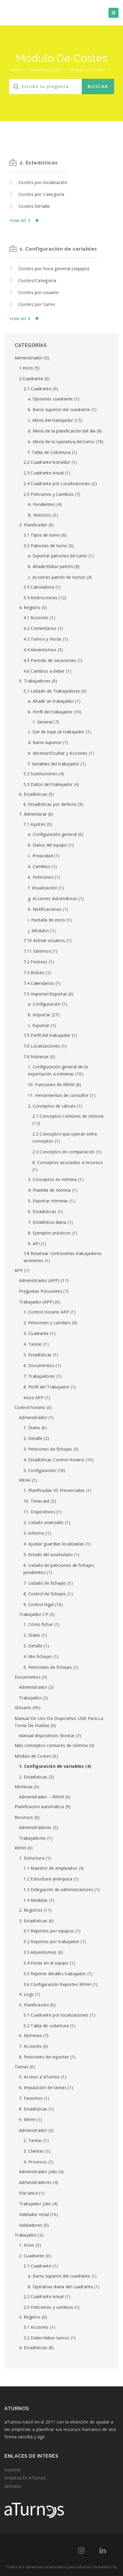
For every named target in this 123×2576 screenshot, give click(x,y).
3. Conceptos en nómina (52, 1179)
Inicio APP (33, 1397)
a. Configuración (44, 1004)
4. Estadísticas (33, 2347)
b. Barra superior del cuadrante (59, 409)
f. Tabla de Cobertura (49, 452)
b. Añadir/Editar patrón (50, 566)
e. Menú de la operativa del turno (61, 441)
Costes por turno (36, 304)
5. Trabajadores (35, 681)
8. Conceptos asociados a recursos (67, 1162)
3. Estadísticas (33, 1921)
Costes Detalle (34, 206)
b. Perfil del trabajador (50, 712)
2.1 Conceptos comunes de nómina (67, 1116)
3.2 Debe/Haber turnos (46, 2338)
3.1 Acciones (36, 2327)
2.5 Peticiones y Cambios (48, 494)
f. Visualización (42, 888)
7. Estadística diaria (47, 1222)
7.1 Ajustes (34, 824)
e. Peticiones (40, 877)
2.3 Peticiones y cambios (48, 2307)
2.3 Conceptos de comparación (63, 1152)
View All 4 (20, 318)
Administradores (35, 1827)
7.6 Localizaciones (41, 1046)
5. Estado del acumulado (48, 1554)
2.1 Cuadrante (37, 388)
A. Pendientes (41, 504)
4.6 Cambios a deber (44, 671)
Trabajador (30, 1698)
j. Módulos (38, 930)
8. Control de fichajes (44, 1594)
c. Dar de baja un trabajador (56, 732)
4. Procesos (35, 2162)
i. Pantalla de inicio (46, 920)
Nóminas (24, 1786)
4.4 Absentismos (40, 649)
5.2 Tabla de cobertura (46, 2025)
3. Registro (29, 2317)
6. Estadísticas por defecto (50, 804)
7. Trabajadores (39, 1376)
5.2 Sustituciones (40, 773)
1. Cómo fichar (38, 1624)
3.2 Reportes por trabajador (51, 1941)
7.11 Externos (37, 951)
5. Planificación (34, 2005)
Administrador (29, 358)
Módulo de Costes (33, 1756)
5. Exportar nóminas (48, 1201)
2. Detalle (32, 1438)
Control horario (30, 1407)
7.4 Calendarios (38, 983)
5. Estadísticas (37, 1355)
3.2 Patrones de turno (45, 545)
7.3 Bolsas (33, 972)
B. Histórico (39, 515)
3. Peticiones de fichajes (47, 1449)
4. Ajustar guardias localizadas (53, 1544)
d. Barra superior (45, 742)
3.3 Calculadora (38, 587)
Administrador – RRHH (41, 1797)
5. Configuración (39, 1470)
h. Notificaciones (45, 909)
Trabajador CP (33, 1614)
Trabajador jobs (35, 2204)
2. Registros (31, 1910)
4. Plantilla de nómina (49, 1190)
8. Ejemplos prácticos (49, 1233)
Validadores (30, 2225)
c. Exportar (38, 1025)
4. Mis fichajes (37, 1656)
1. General (42, 722)
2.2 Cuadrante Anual (43, 2296)
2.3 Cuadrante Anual (43, 473)
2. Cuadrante (32, 2256)
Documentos (28, 1677)
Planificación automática (39, 1806)
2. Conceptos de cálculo (52, 1106)
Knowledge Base (45, 70)
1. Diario (31, 1427)
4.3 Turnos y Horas (42, 639)
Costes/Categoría (37, 280)
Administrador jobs (38, 2171)
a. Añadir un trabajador (51, 701)
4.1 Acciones (36, 617)
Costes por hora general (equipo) (53, 268)
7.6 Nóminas (36, 1056)
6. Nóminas (30, 2035)
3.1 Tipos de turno (41, 535)
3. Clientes (33, 2151)
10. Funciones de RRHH (51, 1084)
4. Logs (26, 1994)
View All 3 (20, 220)
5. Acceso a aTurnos (39, 2077)
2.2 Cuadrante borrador (46, 462)
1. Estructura (31, 1858)
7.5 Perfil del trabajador (47, 1035)
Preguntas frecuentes (40, 1291)
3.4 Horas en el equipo (46, 1963)
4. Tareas (32, 1344)
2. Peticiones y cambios (47, 1322)
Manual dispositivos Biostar (47, 1735)
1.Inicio (26, 368)
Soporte (12, 2470)
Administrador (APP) (39, 1280)
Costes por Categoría (41, 194)
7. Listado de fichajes (44, 1583)
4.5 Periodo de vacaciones (49, 660)
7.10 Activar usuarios (44, 940)
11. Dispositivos (39, 1512)
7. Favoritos (31, 2098)
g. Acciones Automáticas (52, 898)
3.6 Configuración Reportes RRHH (57, 1984)
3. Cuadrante (36, 1333)
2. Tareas (32, 2140)
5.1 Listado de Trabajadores (51, 691)
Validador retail (34, 2214)
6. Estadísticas (33, 794)
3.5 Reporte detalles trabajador (54, 1973)
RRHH (25, 1480)
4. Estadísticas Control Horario (53, 1459)
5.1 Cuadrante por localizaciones (56, 2015)
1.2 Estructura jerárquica (47, 1879)
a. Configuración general (52, 834)
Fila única (28, 2193)
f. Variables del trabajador (53, 764)
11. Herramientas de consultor (58, 1095)
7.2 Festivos (35, 962)
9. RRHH (27, 2119)
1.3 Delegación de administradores (58, 1889)
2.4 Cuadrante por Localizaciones (56, 483)
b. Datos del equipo (47, 845)
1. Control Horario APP (46, 1312)
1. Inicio (26, 2245)
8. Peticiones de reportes (44, 2057)
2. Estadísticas (39, 163)
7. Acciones (30, 2046)
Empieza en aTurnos (25, 2478)
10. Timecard (36, 1501)
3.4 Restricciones (40, 597)
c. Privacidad (40, 855)
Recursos (24, 1817)
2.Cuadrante (31, 378)
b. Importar (39, 1014)
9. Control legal (38, 1604)
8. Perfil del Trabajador (46, 1387)
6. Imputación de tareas (43, 2087)
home (16, 70)
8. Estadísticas (33, 2109)
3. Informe (33, 1533)
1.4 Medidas (35, 1900)
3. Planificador (33, 525)
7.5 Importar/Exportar (45, 994)
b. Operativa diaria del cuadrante (60, 2286)
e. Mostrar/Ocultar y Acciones (58, 753)
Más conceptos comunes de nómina (51, 1745)
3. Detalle (32, 1646)
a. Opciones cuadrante (50, 399)
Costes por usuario (38, 292)
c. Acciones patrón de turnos (56, 577)
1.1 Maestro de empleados (50, 1868)
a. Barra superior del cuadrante (59, 2276)
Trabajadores (32, 1838)
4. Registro (29, 607)
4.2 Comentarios (40, 628)
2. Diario (31, 1635)
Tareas (22, 2066)
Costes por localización (42, 182)
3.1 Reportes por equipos (48, 1931)
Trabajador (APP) (36, 1302)
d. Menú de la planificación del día (62, 431)
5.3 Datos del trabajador (47, 784)
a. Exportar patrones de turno (57, 556)
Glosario (23, 1707)
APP (19, 1270)
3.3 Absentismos (40, 1952)
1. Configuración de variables (58, 249)
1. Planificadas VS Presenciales (54, 1490)
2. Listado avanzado (43, 1522)
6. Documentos (38, 1365)
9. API (34, 1243)
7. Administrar (33, 814)
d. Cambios (39, 866)
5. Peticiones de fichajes (47, 1667)
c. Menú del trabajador (50, 420)
